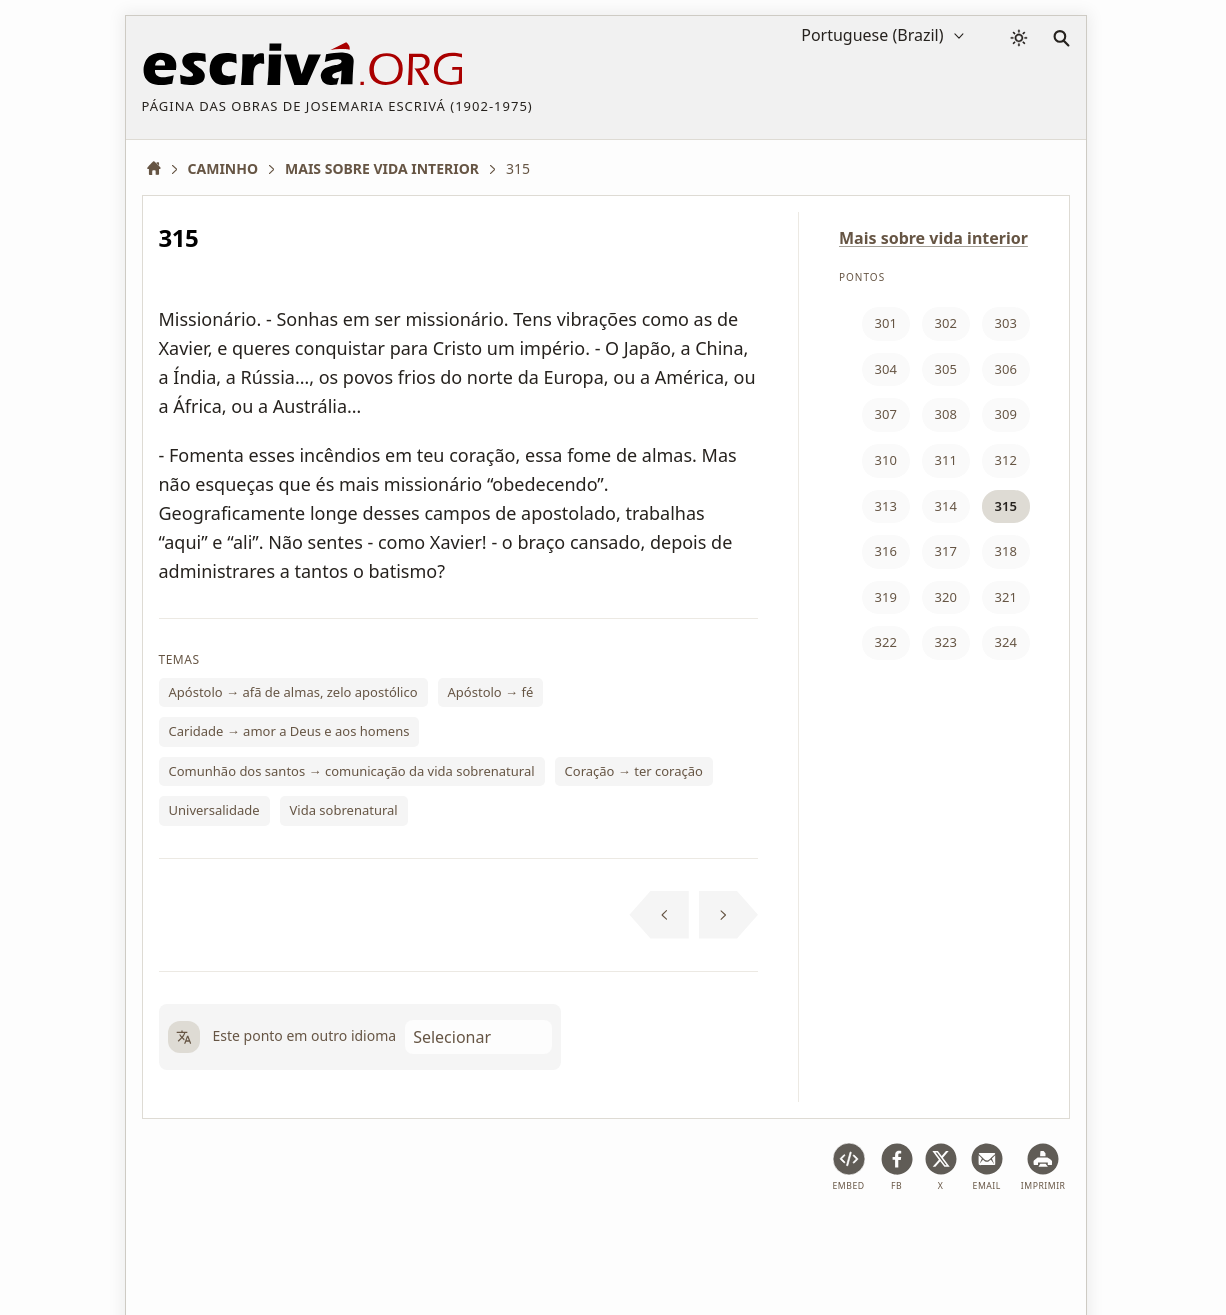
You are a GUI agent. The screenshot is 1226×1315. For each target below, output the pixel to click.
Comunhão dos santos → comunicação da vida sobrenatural (352, 771)
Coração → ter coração (634, 771)
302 (946, 323)
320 (946, 597)
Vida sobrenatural (344, 810)
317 (946, 551)
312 (1006, 460)
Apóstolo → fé (491, 692)
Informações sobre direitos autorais (727, 1238)
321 (1006, 597)
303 (1006, 323)
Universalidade (214, 810)
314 (946, 506)
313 (886, 506)
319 (886, 597)
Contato (894, 1238)
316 (886, 551)
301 (886, 323)
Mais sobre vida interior (933, 238)
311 (946, 460)
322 (886, 642)
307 (886, 414)
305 (946, 369)
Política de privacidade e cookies (480, 1238)
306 (1006, 369)
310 (886, 460)
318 (1006, 551)
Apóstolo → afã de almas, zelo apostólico (293, 692)
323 (946, 642)
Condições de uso (293, 1238)
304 (886, 369)
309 (1006, 414)
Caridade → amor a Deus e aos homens (289, 731)
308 (946, 414)
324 (1006, 642)
